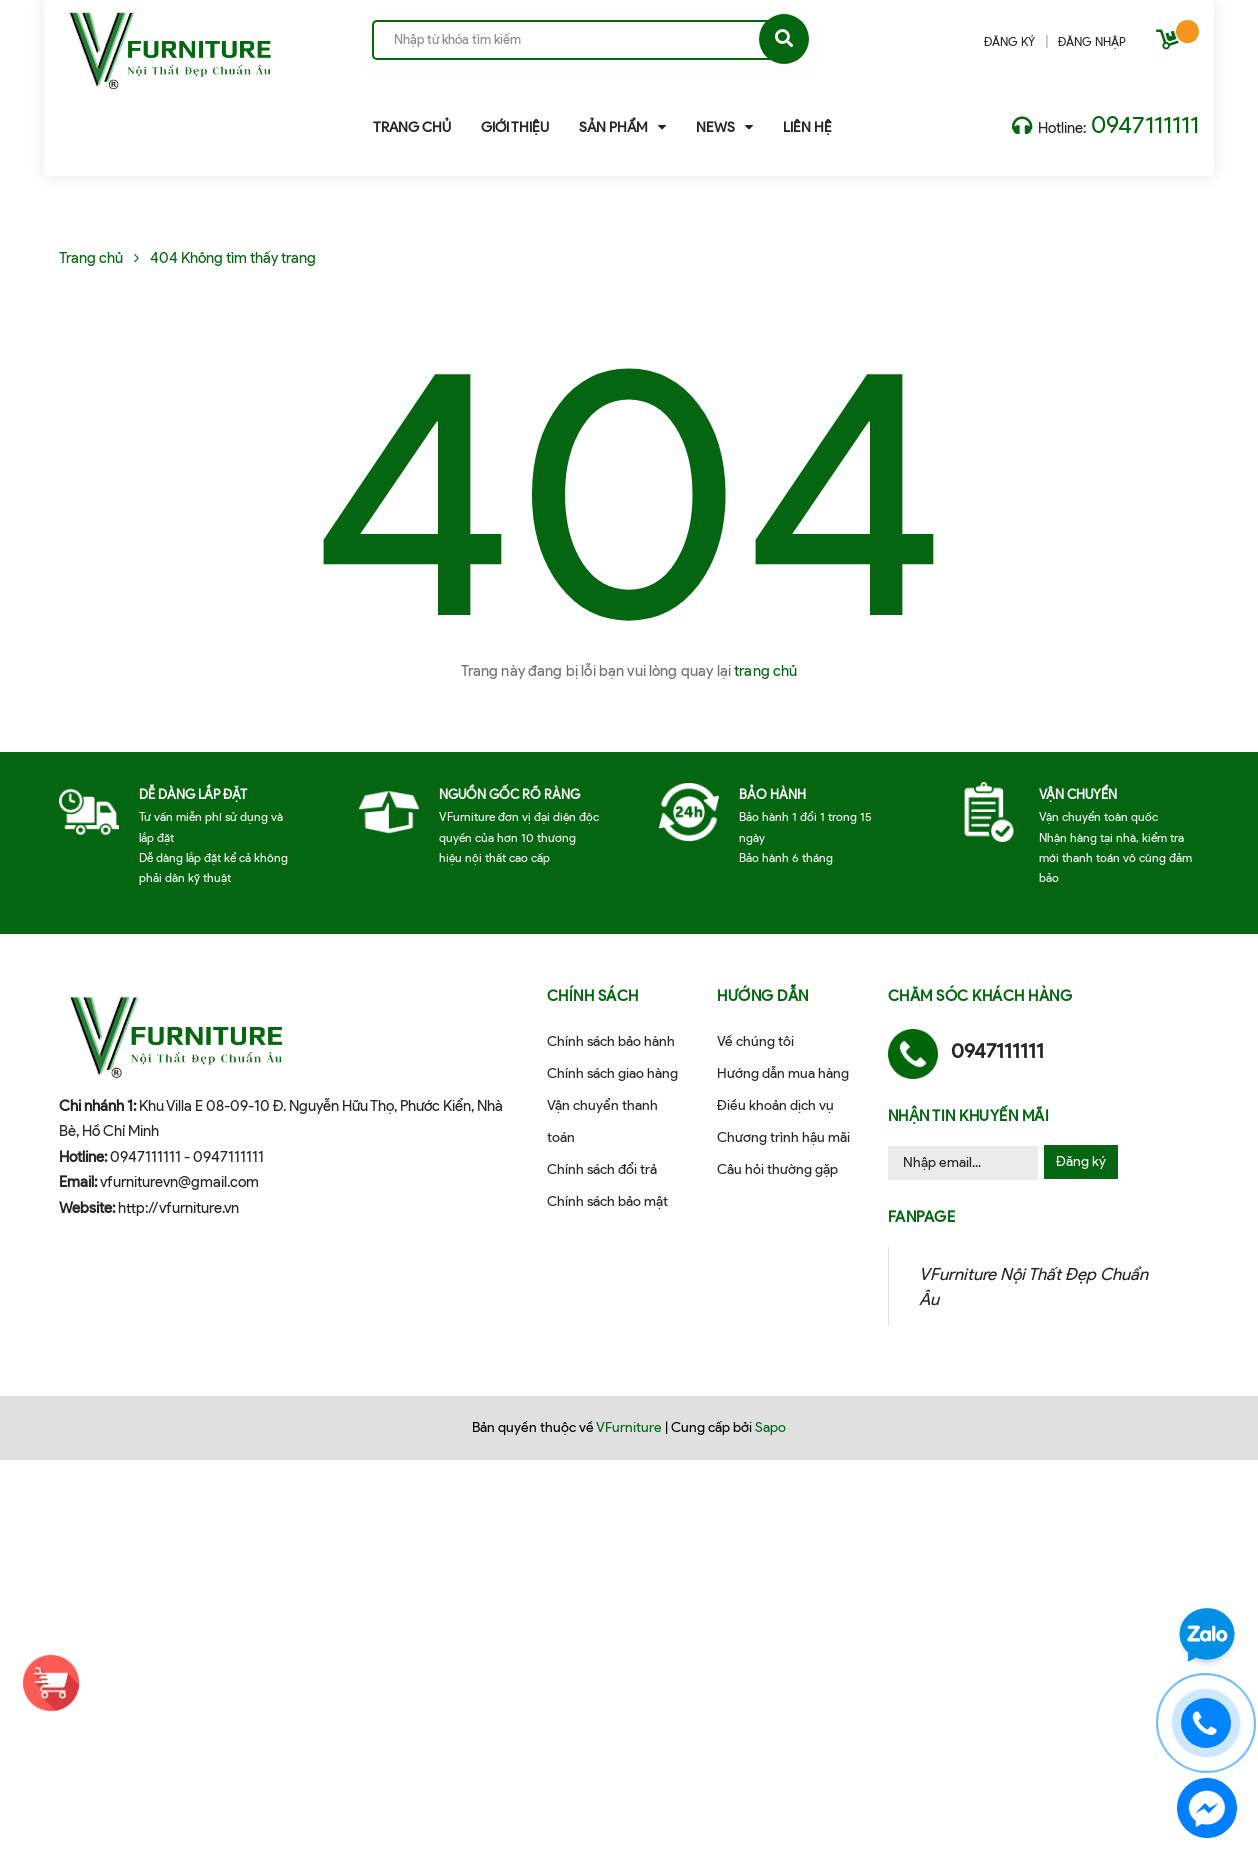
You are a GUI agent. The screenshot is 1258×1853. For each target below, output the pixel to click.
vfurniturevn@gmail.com (179, 1182)
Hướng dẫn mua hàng (783, 1073)
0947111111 (1145, 124)
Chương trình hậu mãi (783, 1137)
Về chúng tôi (755, 1041)
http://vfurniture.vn (178, 1208)
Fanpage (922, 1217)
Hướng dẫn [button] (763, 996)
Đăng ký (1081, 1161)
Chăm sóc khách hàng (980, 996)
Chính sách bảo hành (611, 1041)
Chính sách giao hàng (612, 1073)
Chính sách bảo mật (607, 1201)
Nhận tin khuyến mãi (969, 1116)
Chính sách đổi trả (602, 1169)
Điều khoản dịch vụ (775, 1105)
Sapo (770, 1427)
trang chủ (765, 671)
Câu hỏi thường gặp (777, 1169)
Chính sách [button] (593, 996)
